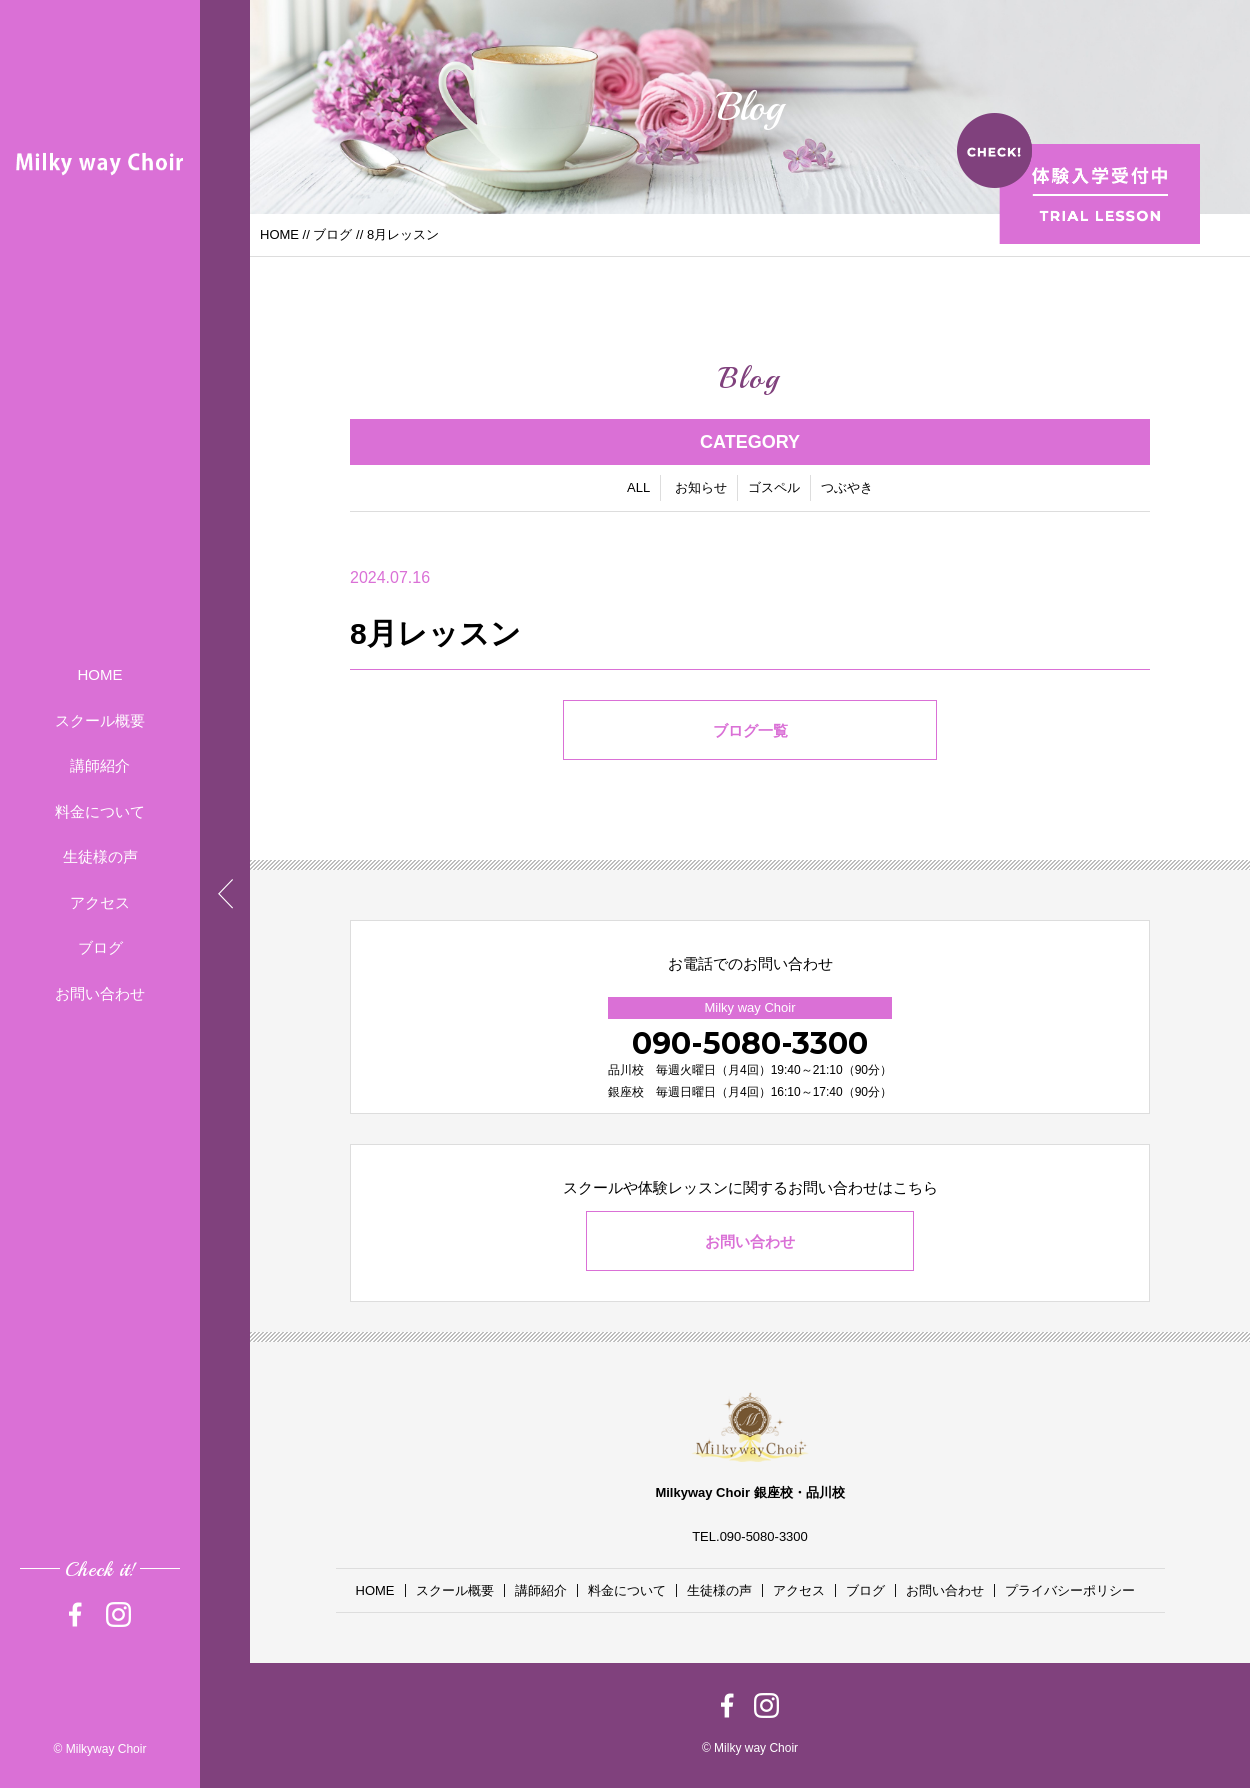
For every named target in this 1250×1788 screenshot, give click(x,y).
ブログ (100, 947)
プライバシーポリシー (1070, 1590)
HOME (100, 674)
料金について (100, 811)
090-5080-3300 (750, 1043)
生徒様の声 (100, 856)
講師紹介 (100, 765)
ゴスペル (774, 488)
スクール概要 (100, 720)
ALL (638, 488)
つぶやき (847, 488)
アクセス (100, 902)
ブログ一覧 (750, 731)
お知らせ (701, 488)
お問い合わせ (100, 993)
